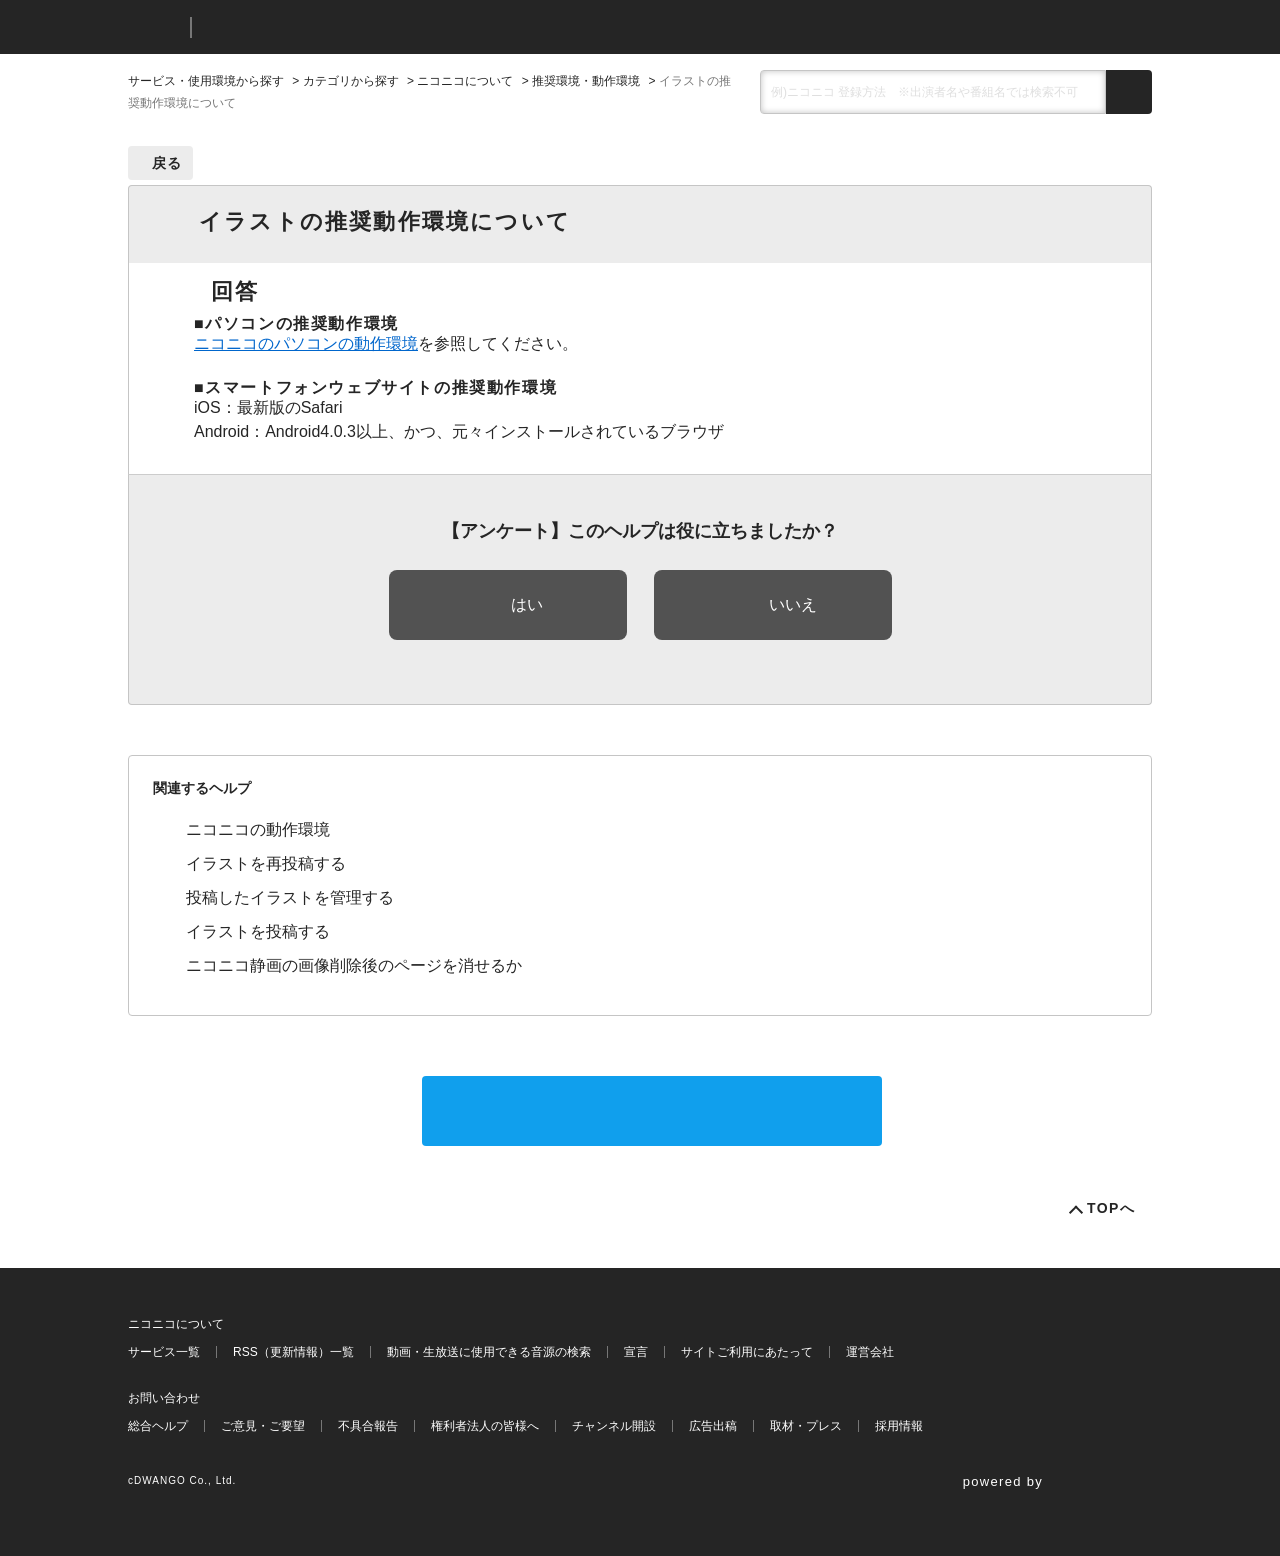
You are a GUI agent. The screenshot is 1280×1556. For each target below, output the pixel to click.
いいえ (793, 604)
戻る (167, 163)
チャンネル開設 (614, 1426)
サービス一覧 (164, 1352)
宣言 (636, 1352)
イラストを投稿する (258, 931)
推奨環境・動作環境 (586, 81)
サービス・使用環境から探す (206, 81)
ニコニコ (155, 27)
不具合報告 (368, 1426)
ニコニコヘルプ (312, 27)
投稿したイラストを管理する (290, 897)
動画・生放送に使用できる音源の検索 (489, 1352)
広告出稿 (713, 1426)
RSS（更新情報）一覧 (293, 1352)
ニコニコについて (465, 81)
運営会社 (870, 1352)
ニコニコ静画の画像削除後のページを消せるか (354, 965)
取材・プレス (806, 1426)
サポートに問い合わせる (652, 1110)
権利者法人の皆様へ (485, 1426)
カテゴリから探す (351, 81)
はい (527, 604)
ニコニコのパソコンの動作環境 (306, 343)
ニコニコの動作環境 (258, 829)
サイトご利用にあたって (747, 1352)
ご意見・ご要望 (263, 1426)
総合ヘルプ (158, 1426)
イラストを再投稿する (266, 863)
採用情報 (899, 1426)
